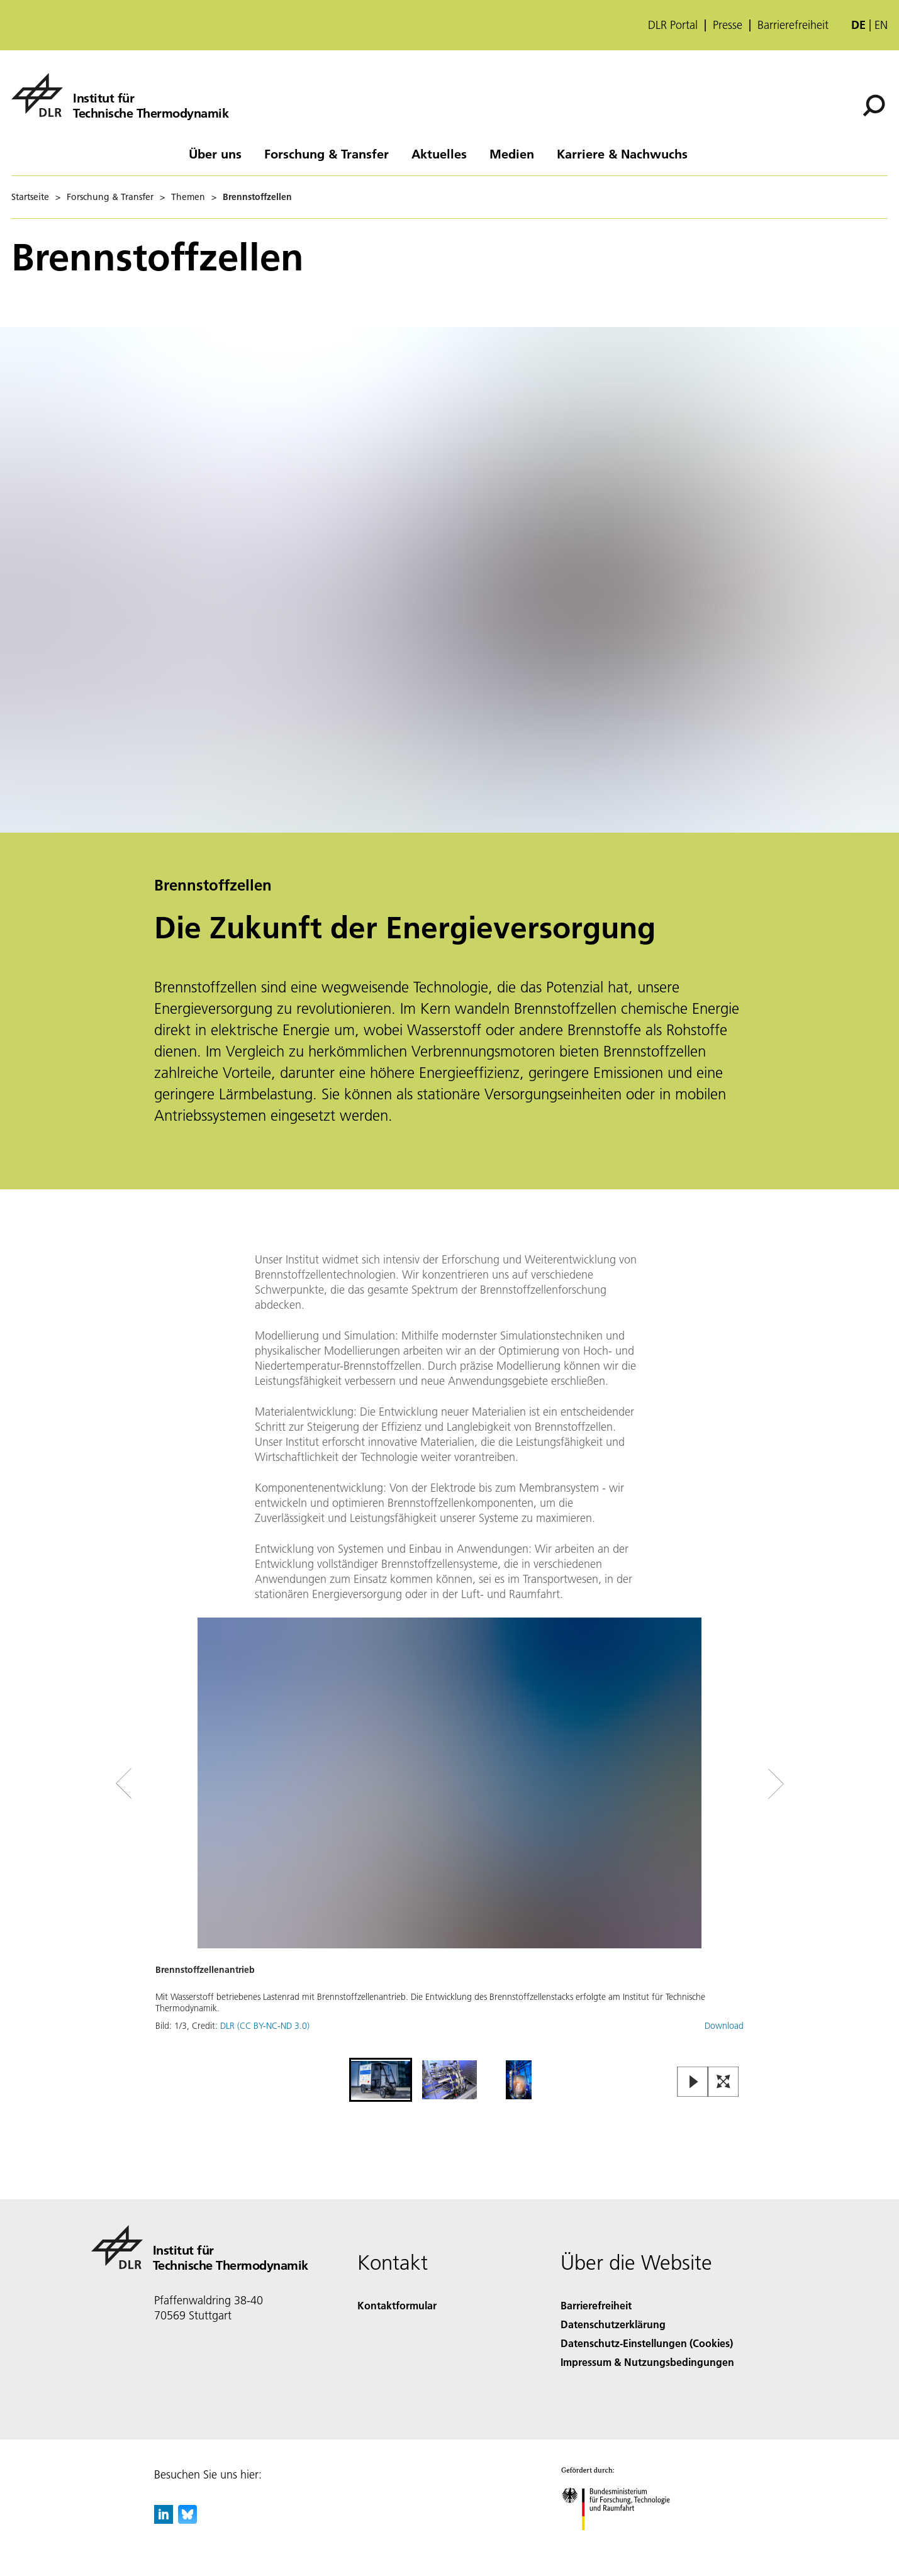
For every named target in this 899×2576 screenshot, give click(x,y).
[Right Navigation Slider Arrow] (731, 1784)
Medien (511, 153)
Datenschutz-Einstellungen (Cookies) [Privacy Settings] (647, 2343)
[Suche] (874, 105)
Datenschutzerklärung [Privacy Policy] (613, 2324)
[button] (449, 1836)
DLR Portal (673, 25)
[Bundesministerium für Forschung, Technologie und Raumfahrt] (622, 2541)
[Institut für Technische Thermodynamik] (119, 95)
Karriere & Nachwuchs (622, 153)
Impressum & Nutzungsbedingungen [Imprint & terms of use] (647, 2361)
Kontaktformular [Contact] (397, 2305)
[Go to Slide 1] (380, 2080)
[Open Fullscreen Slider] (723, 2083)
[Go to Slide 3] (519, 2080)
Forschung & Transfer (326, 153)
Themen (188, 196)
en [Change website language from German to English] (881, 25)
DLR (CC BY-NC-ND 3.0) (265, 2025)
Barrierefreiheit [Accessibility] (596, 2305)
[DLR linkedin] (163, 2519)
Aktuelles (439, 153)
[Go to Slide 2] (449, 2080)
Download (724, 2025)
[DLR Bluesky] (187, 2519)
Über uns (215, 153)
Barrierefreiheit (793, 25)
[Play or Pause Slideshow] (693, 2083)
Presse (727, 25)
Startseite (30, 196)
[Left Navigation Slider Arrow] (174, 1784)
